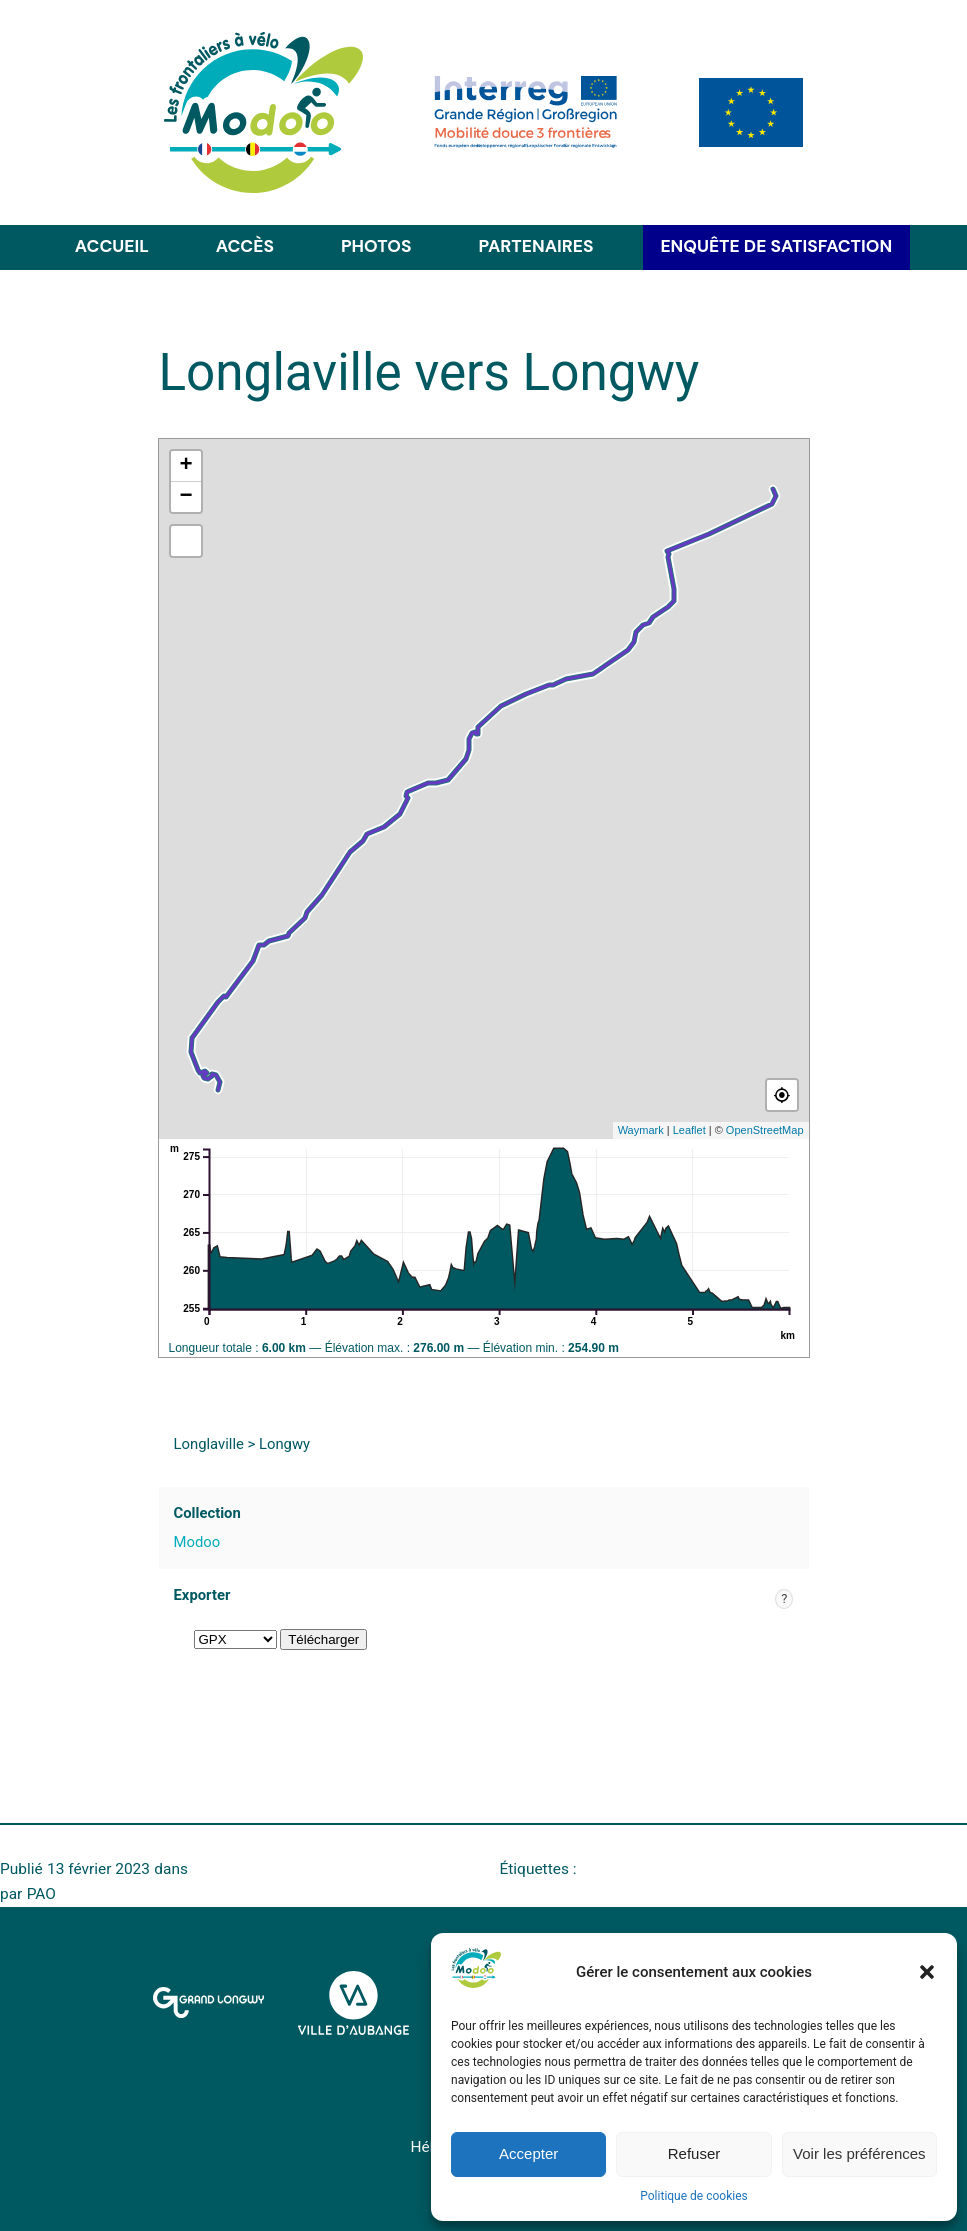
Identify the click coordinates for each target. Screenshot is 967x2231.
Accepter (528, 2153)
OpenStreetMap (765, 1130)
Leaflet (689, 1130)
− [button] (185, 497)
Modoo (197, 1542)
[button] (927, 1972)
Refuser (694, 2153)
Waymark (641, 1130)
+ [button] (185, 466)
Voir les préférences (859, 2153)
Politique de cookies (693, 2196)
